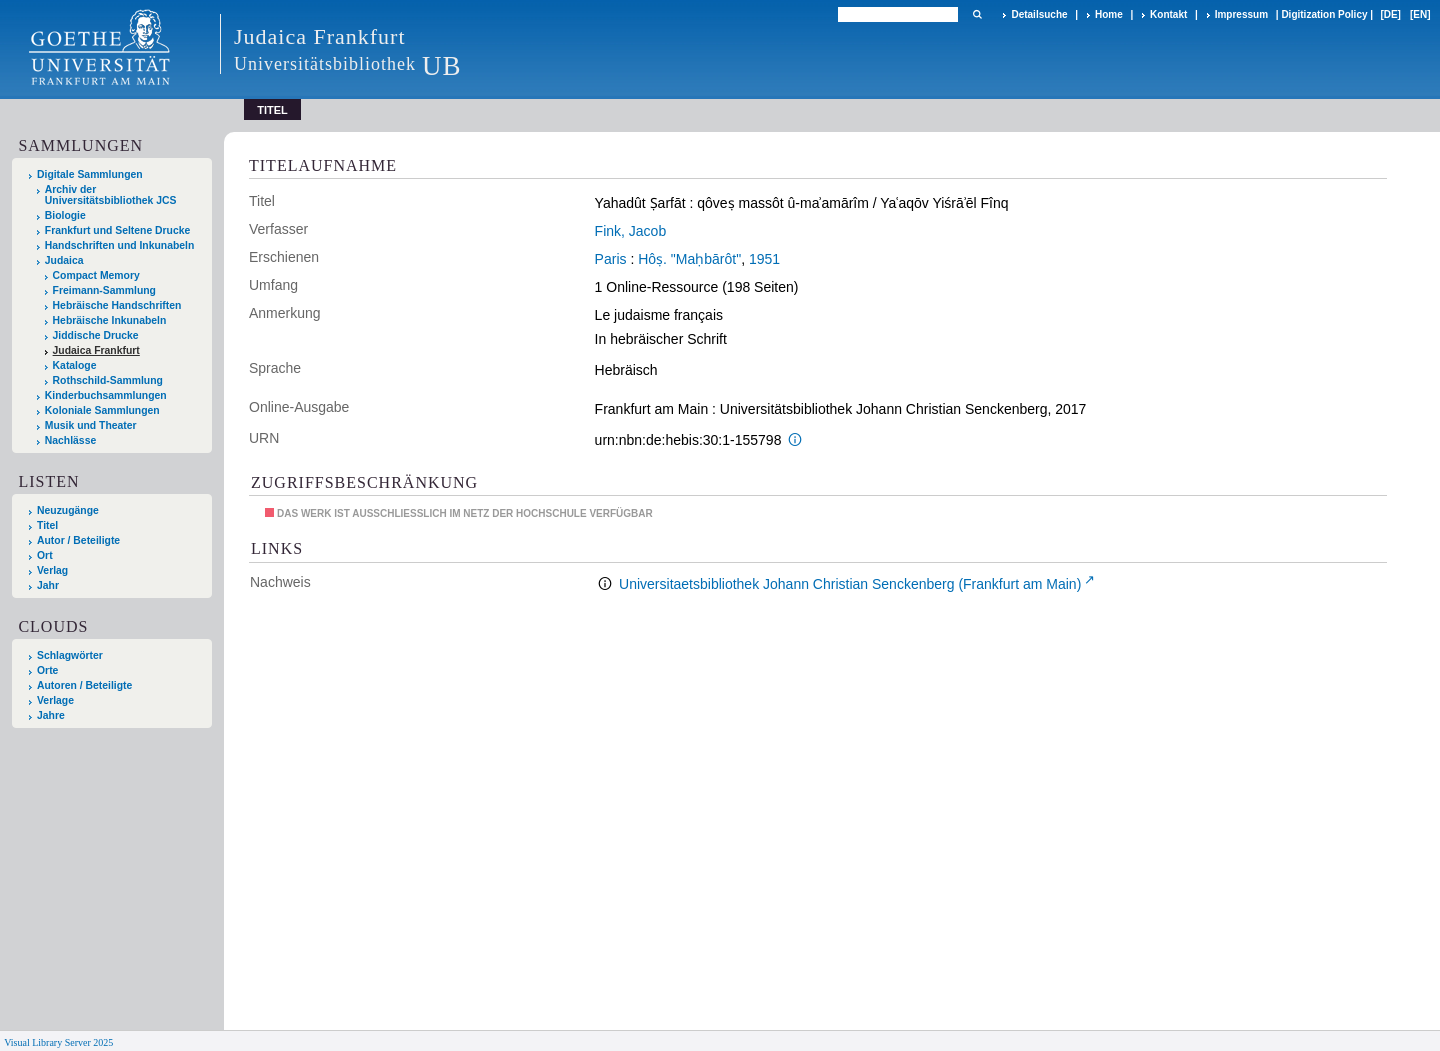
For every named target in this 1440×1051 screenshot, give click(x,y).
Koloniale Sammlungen (102, 410)
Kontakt (1168, 14)
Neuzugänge (68, 510)
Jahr (48, 585)
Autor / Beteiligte (78, 540)
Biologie (65, 215)
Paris (611, 259)
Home (1109, 14)
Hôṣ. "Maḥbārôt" (689, 259)
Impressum (1241, 14)
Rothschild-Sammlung (108, 380)
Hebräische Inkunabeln (110, 320)
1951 (764, 259)
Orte (47, 670)
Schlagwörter (70, 655)
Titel (47, 525)
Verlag (52, 570)
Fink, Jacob (631, 231)
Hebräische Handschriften (117, 305)
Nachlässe (70, 440)
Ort (45, 555)
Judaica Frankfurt (96, 350)
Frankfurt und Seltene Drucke (118, 230)
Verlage (55, 700)
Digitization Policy (1324, 14)
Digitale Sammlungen (90, 174)
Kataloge (75, 365)
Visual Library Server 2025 (58, 1042)
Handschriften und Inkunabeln (120, 245)
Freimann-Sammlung (104, 290)
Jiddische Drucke (96, 335)
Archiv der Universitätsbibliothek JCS (111, 195)
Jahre (51, 715)
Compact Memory (96, 275)
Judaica (64, 260)
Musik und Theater (91, 425)
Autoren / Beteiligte (84, 685)
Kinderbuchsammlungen (106, 395)
